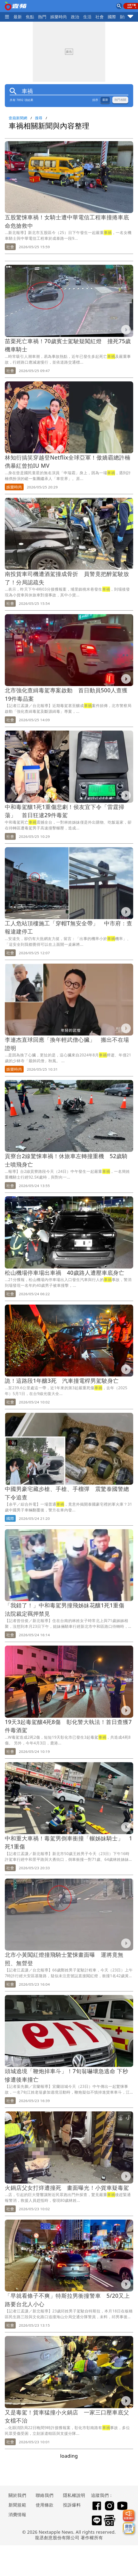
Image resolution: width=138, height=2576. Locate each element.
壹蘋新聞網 (18, 117)
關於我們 (17, 2495)
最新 (18, 16)
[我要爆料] (128, 2515)
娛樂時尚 (58, 16)
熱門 (42, 16)
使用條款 (45, 2505)
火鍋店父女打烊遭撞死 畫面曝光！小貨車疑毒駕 (67, 2187)
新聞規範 (17, 2505)
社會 (100, 16)
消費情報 (17, 2514)
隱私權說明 (72, 2495)
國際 (112, 16)
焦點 (30, 16)
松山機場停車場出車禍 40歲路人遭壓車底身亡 (64, 1272)
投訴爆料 (72, 2505)
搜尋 (38, 117)
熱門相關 (120, 99)
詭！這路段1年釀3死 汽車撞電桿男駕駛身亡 (62, 1380)
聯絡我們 (45, 2495)
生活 (87, 16)
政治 (75, 16)
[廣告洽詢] (128, 2528)
